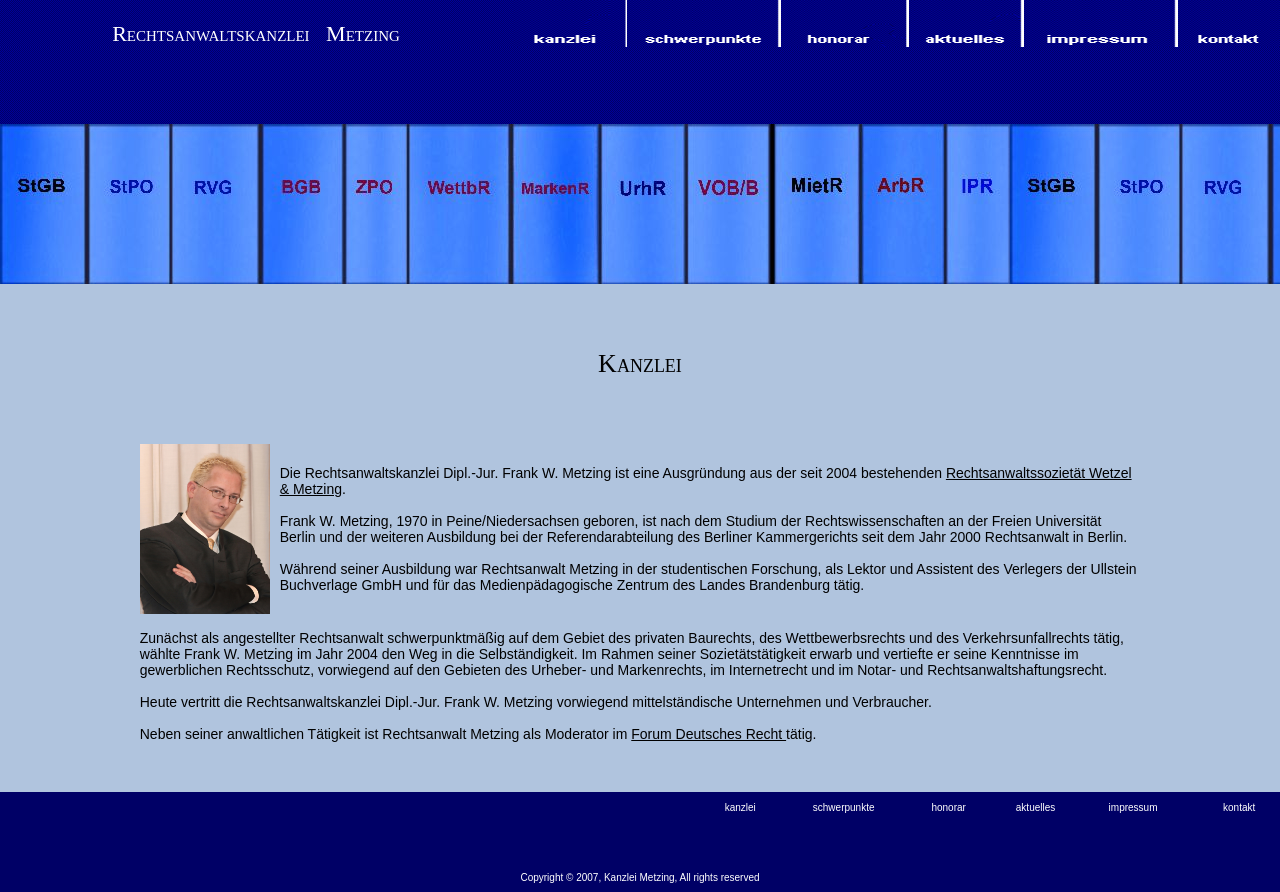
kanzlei (740, 807)
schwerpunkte (844, 807)
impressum (1133, 807)
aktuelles (1035, 807)
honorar (948, 807)
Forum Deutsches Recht (708, 734)
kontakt (1239, 807)
